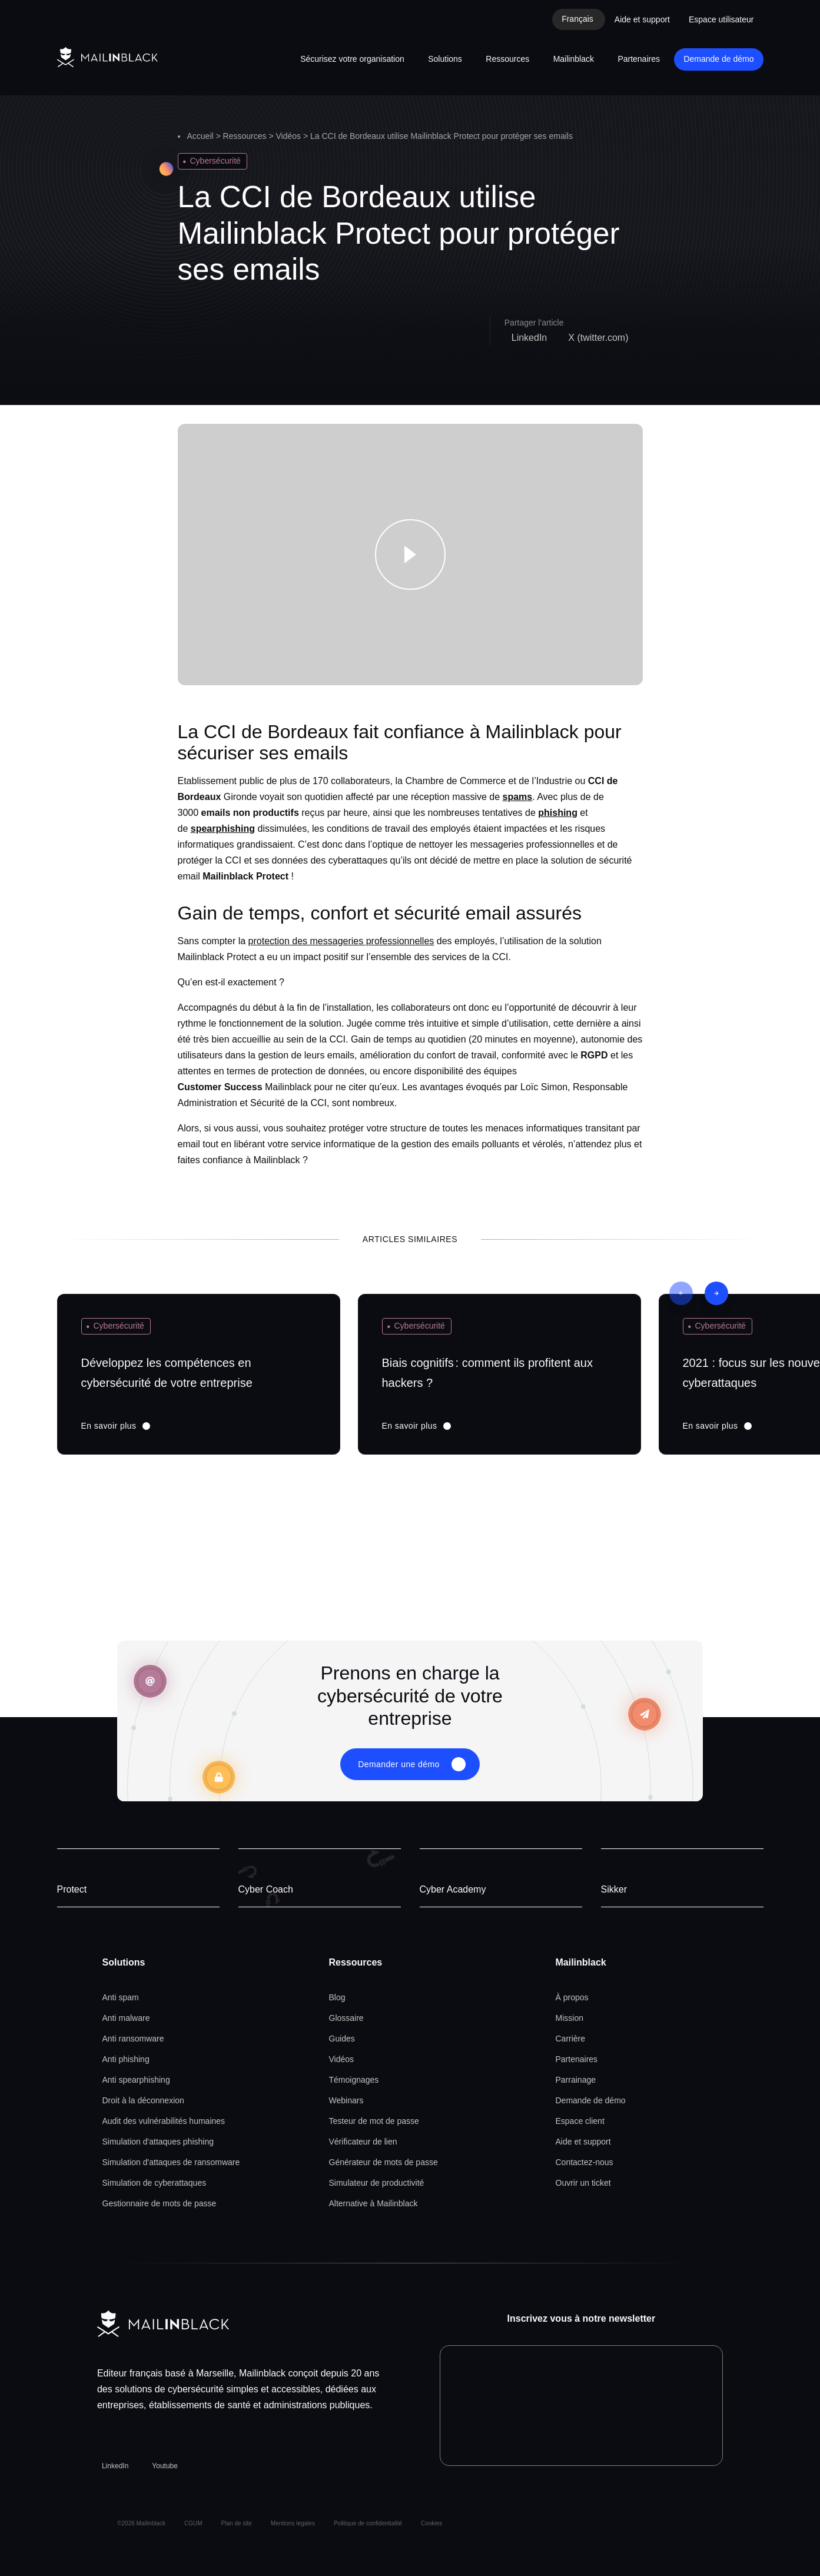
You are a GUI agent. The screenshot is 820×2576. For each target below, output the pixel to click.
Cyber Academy (453, 1889)
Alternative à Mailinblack (373, 2203)
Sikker (614, 1889)
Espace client (580, 2121)
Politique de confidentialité (368, 2523)
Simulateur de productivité (376, 2182)
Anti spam (120, 1997)
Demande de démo (718, 59)
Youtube (165, 2466)
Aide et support (642, 19)
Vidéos (288, 136)
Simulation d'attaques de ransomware (171, 2162)
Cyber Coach (265, 1889)
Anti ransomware (133, 2038)
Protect (72, 1889)
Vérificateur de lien (363, 2141)
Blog (337, 1997)
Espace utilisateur (721, 19)
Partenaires (639, 59)
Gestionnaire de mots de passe (159, 2203)
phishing (557, 813)
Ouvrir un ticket (583, 2182)
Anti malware (126, 2018)
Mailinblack (573, 59)
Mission (569, 2018)
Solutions (445, 59)
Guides (342, 2038)
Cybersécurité (215, 160)
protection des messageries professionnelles (341, 941)
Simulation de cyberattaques (154, 2182)
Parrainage (576, 2079)
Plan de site (236, 2523)
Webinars (346, 2100)
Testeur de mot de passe (374, 2121)
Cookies (431, 2523)
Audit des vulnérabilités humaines (163, 2121)
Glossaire (346, 2018)
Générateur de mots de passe (383, 2162)
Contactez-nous (584, 2162)
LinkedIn (115, 2466)
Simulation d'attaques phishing (158, 2141)
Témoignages (354, 2079)
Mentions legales (293, 2523)
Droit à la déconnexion (143, 2100)
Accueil (200, 136)
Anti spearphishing (136, 2079)
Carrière (571, 2038)
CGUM (193, 2523)
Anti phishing (126, 2059)
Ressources (507, 59)
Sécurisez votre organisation (352, 59)
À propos (572, 1997)
